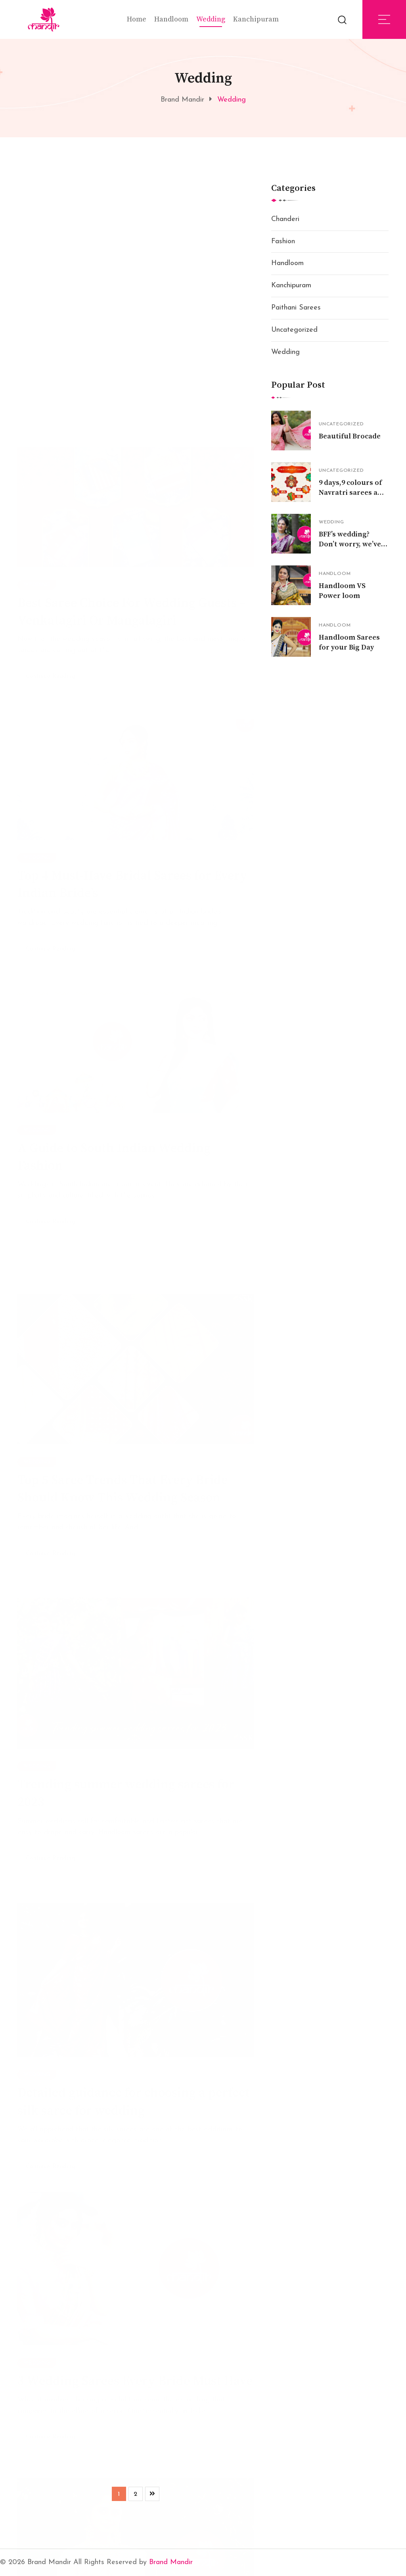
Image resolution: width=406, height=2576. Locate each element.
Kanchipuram (256, 19)
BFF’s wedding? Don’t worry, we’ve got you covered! (350, 544)
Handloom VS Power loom (342, 590)
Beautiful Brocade (350, 436)
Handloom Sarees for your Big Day (349, 642)
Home (136, 19)
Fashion (283, 241)
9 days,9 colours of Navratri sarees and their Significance (353, 492)
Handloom (171, 19)
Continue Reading (51, 473)
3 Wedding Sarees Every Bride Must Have (135, 2375)
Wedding (210, 19)
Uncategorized (294, 330)
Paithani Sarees (296, 307)
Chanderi (285, 219)
